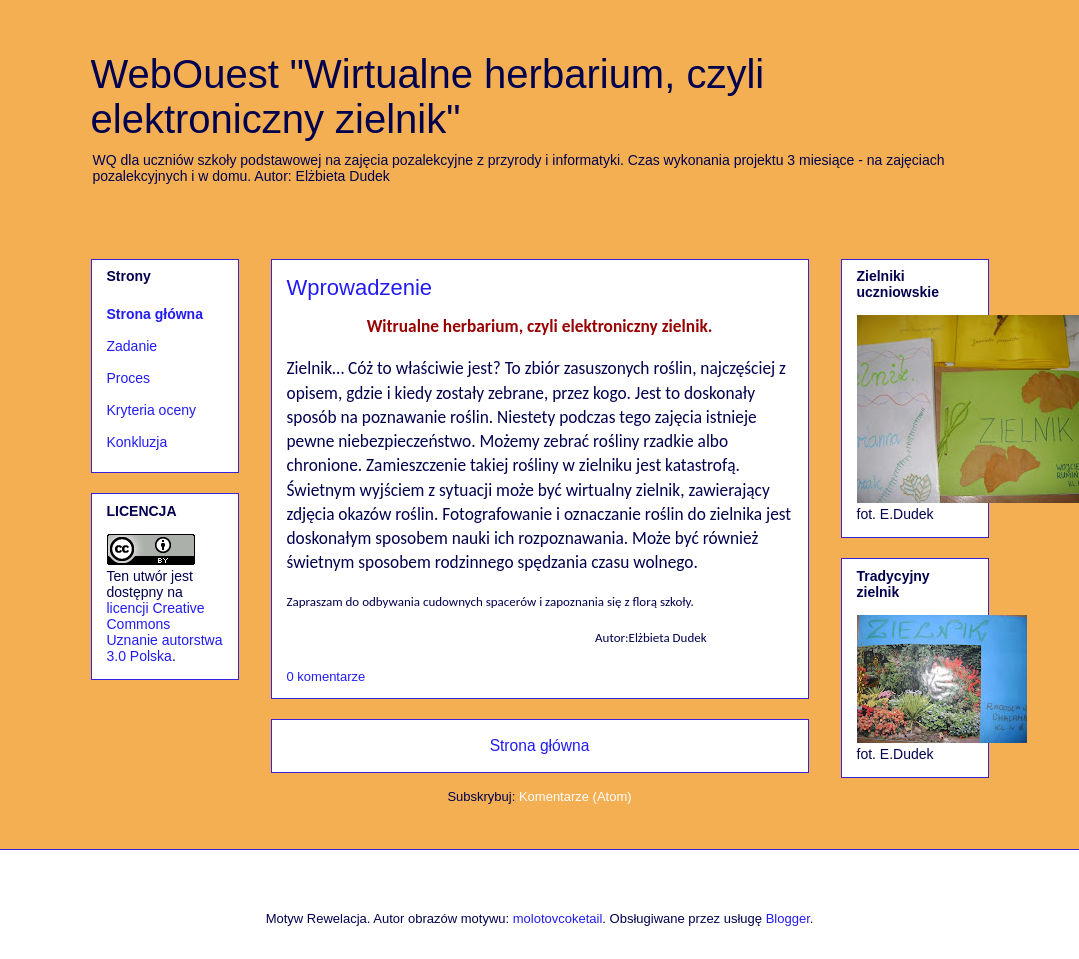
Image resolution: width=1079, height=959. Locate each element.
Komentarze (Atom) (575, 796)
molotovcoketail (558, 918)
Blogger (788, 918)
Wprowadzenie (360, 287)
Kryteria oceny (151, 410)
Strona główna (540, 745)
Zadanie (132, 346)
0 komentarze (326, 676)
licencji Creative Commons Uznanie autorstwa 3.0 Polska (165, 632)
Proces (129, 378)
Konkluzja (137, 442)
